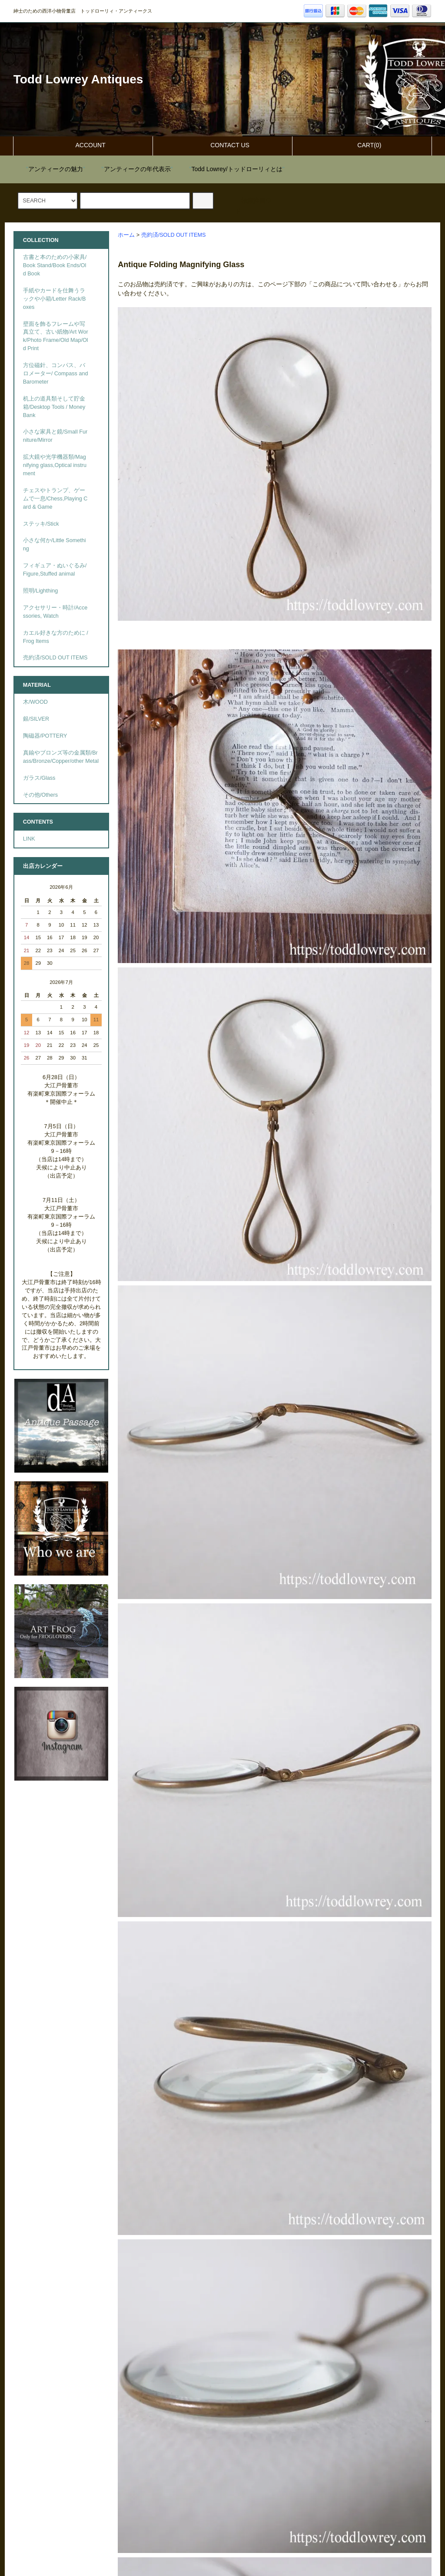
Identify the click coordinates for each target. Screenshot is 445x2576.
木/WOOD (35, 702)
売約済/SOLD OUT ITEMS (173, 235)
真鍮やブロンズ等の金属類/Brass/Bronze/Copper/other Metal (61, 757)
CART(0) (361, 145)
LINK (29, 839)
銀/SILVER (36, 719)
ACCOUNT (83, 145)
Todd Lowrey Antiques (78, 79)
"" (50, 169)
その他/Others (40, 795)
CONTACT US (222, 145)
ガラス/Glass (39, 778)
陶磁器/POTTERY (45, 736)
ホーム (126, 235)
